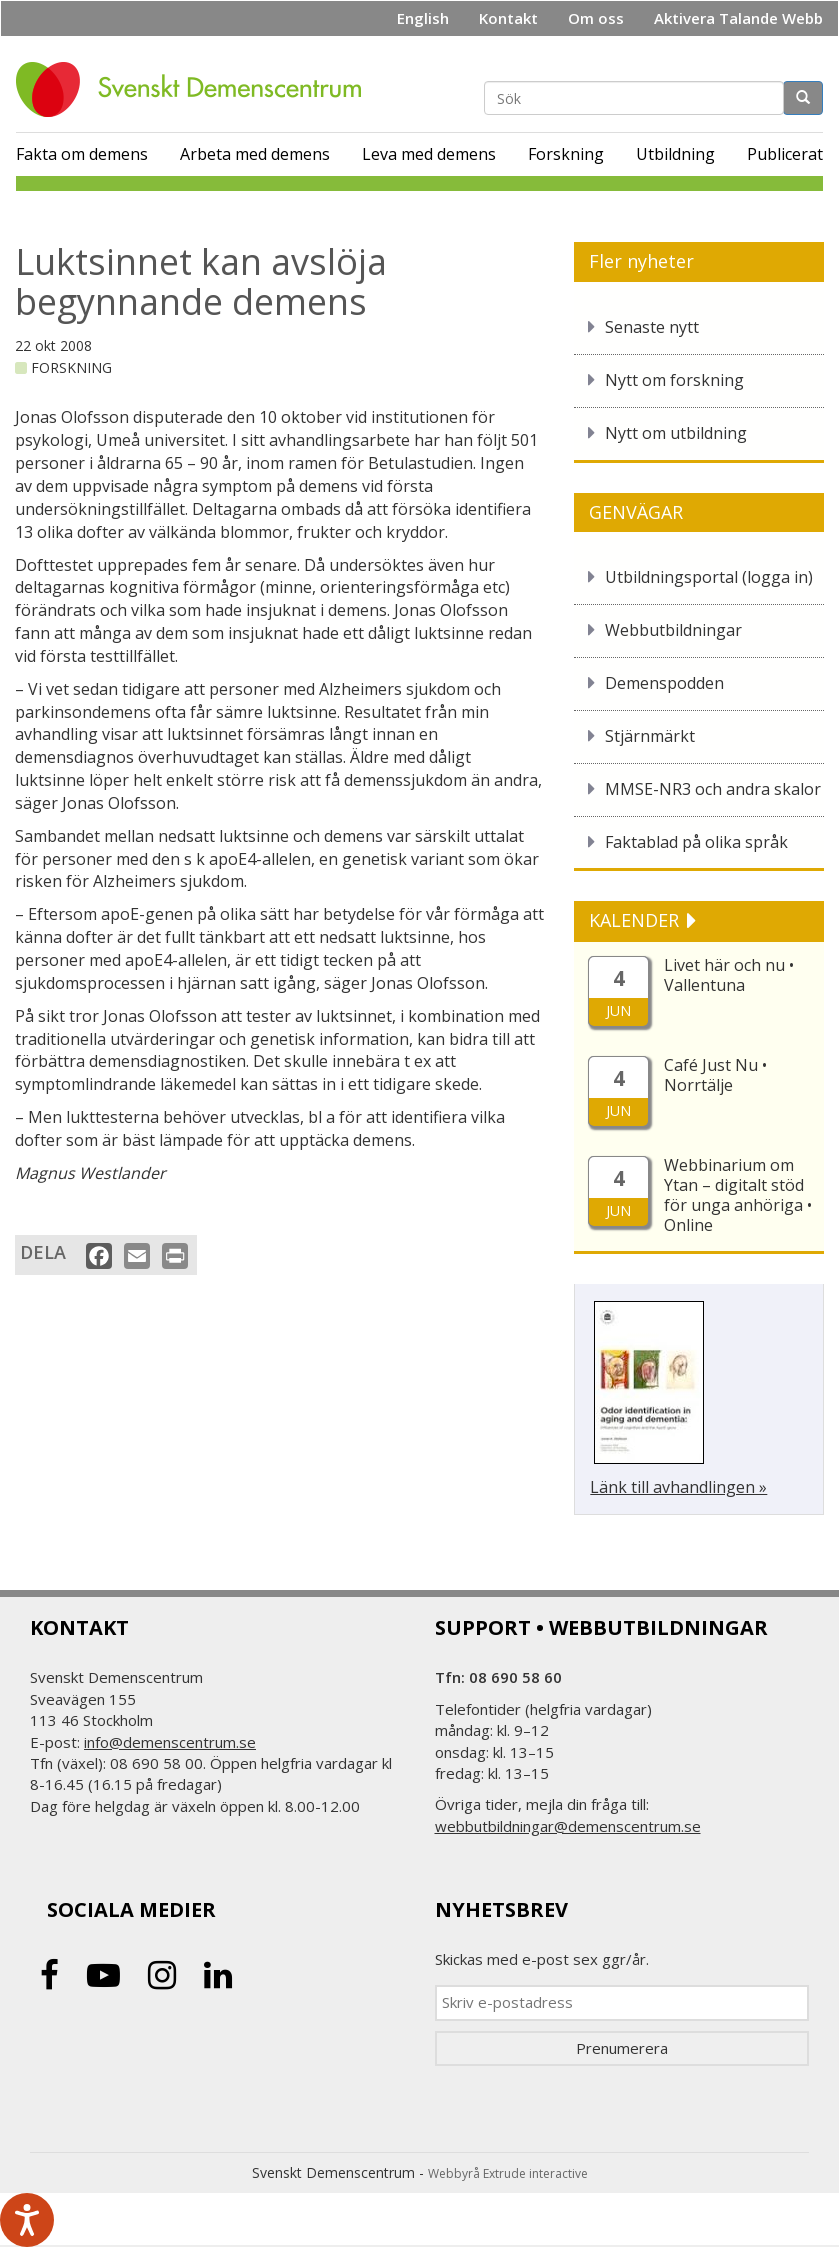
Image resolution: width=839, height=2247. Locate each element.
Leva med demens (429, 154)
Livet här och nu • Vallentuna (729, 975)
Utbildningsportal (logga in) (709, 577)
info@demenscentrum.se (170, 1742)
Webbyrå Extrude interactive (508, 2173)
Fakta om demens (82, 154)
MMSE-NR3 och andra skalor (713, 789)
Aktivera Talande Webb (738, 18)
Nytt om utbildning (676, 433)
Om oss (596, 18)
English (423, 18)
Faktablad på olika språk (696, 842)
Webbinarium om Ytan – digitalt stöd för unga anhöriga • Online (738, 1195)
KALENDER (636, 920)
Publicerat (785, 154)
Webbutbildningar (673, 630)
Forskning (566, 154)
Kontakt (508, 18)
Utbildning (675, 154)
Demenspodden (664, 683)
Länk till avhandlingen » (678, 1487)
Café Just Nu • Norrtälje (715, 1075)
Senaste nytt (652, 327)
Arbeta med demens (255, 154)
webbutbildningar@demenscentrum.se (568, 1826)
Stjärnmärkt (650, 736)
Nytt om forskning (674, 380)
